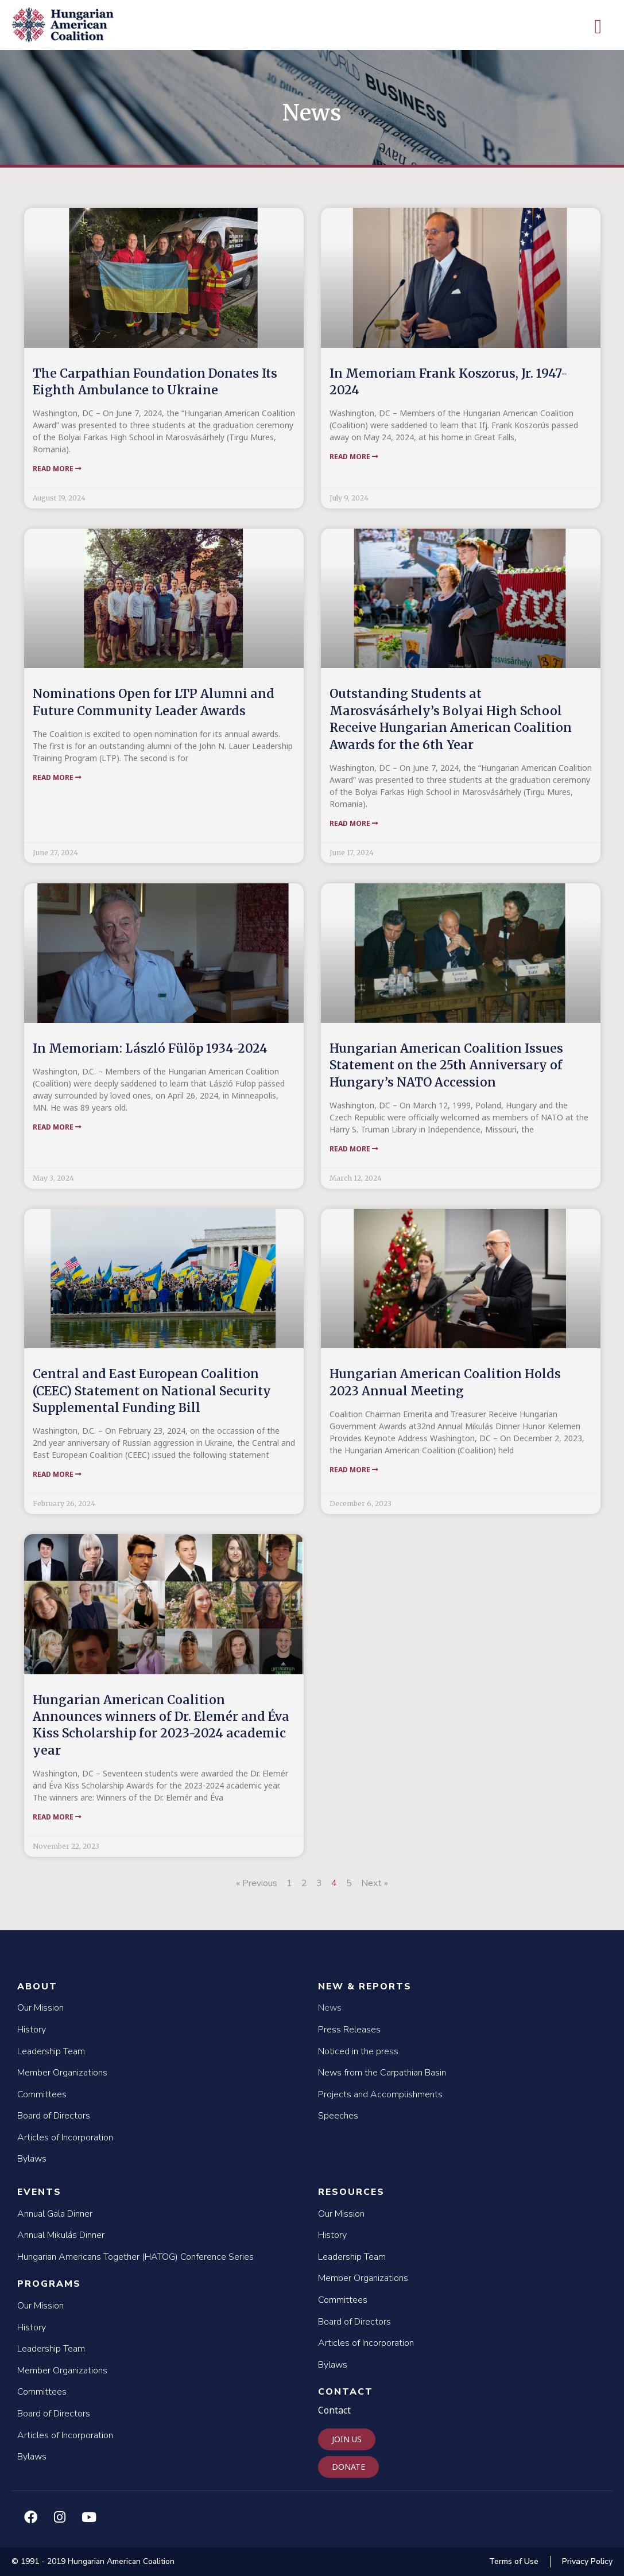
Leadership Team (51, 2051)
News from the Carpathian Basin (382, 2072)
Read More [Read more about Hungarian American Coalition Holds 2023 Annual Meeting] (354, 1470)
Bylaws (31, 2158)
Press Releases (349, 2029)
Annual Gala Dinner (54, 2214)
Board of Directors (53, 2115)
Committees (42, 2094)
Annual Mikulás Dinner (60, 2235)
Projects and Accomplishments (380, 2094)
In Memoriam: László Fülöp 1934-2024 (150, 1048)
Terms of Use (513, 2561)
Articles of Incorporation (65, 2137)
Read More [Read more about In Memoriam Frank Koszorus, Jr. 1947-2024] (354, 456)
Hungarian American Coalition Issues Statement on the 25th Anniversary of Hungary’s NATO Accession (446, 1065)
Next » (374, 1883)
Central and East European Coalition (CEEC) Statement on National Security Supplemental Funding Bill (152, 1390)
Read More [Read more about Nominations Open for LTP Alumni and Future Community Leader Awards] (57, 777)
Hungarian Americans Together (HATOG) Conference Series (135, 2257)
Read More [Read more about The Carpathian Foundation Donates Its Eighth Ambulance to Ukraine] (57, 469)
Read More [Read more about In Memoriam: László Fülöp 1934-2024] (57, 1127)
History (31, 2029)
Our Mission (40, 2007)
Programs (49, 2284)
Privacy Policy (587, 2561)
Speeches (338, 2115)
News (330, 2007)
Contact (345, 2391)
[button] (598, 26)
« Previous (256, 1883)
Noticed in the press (358, 2051)
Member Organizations (62, 2072)
